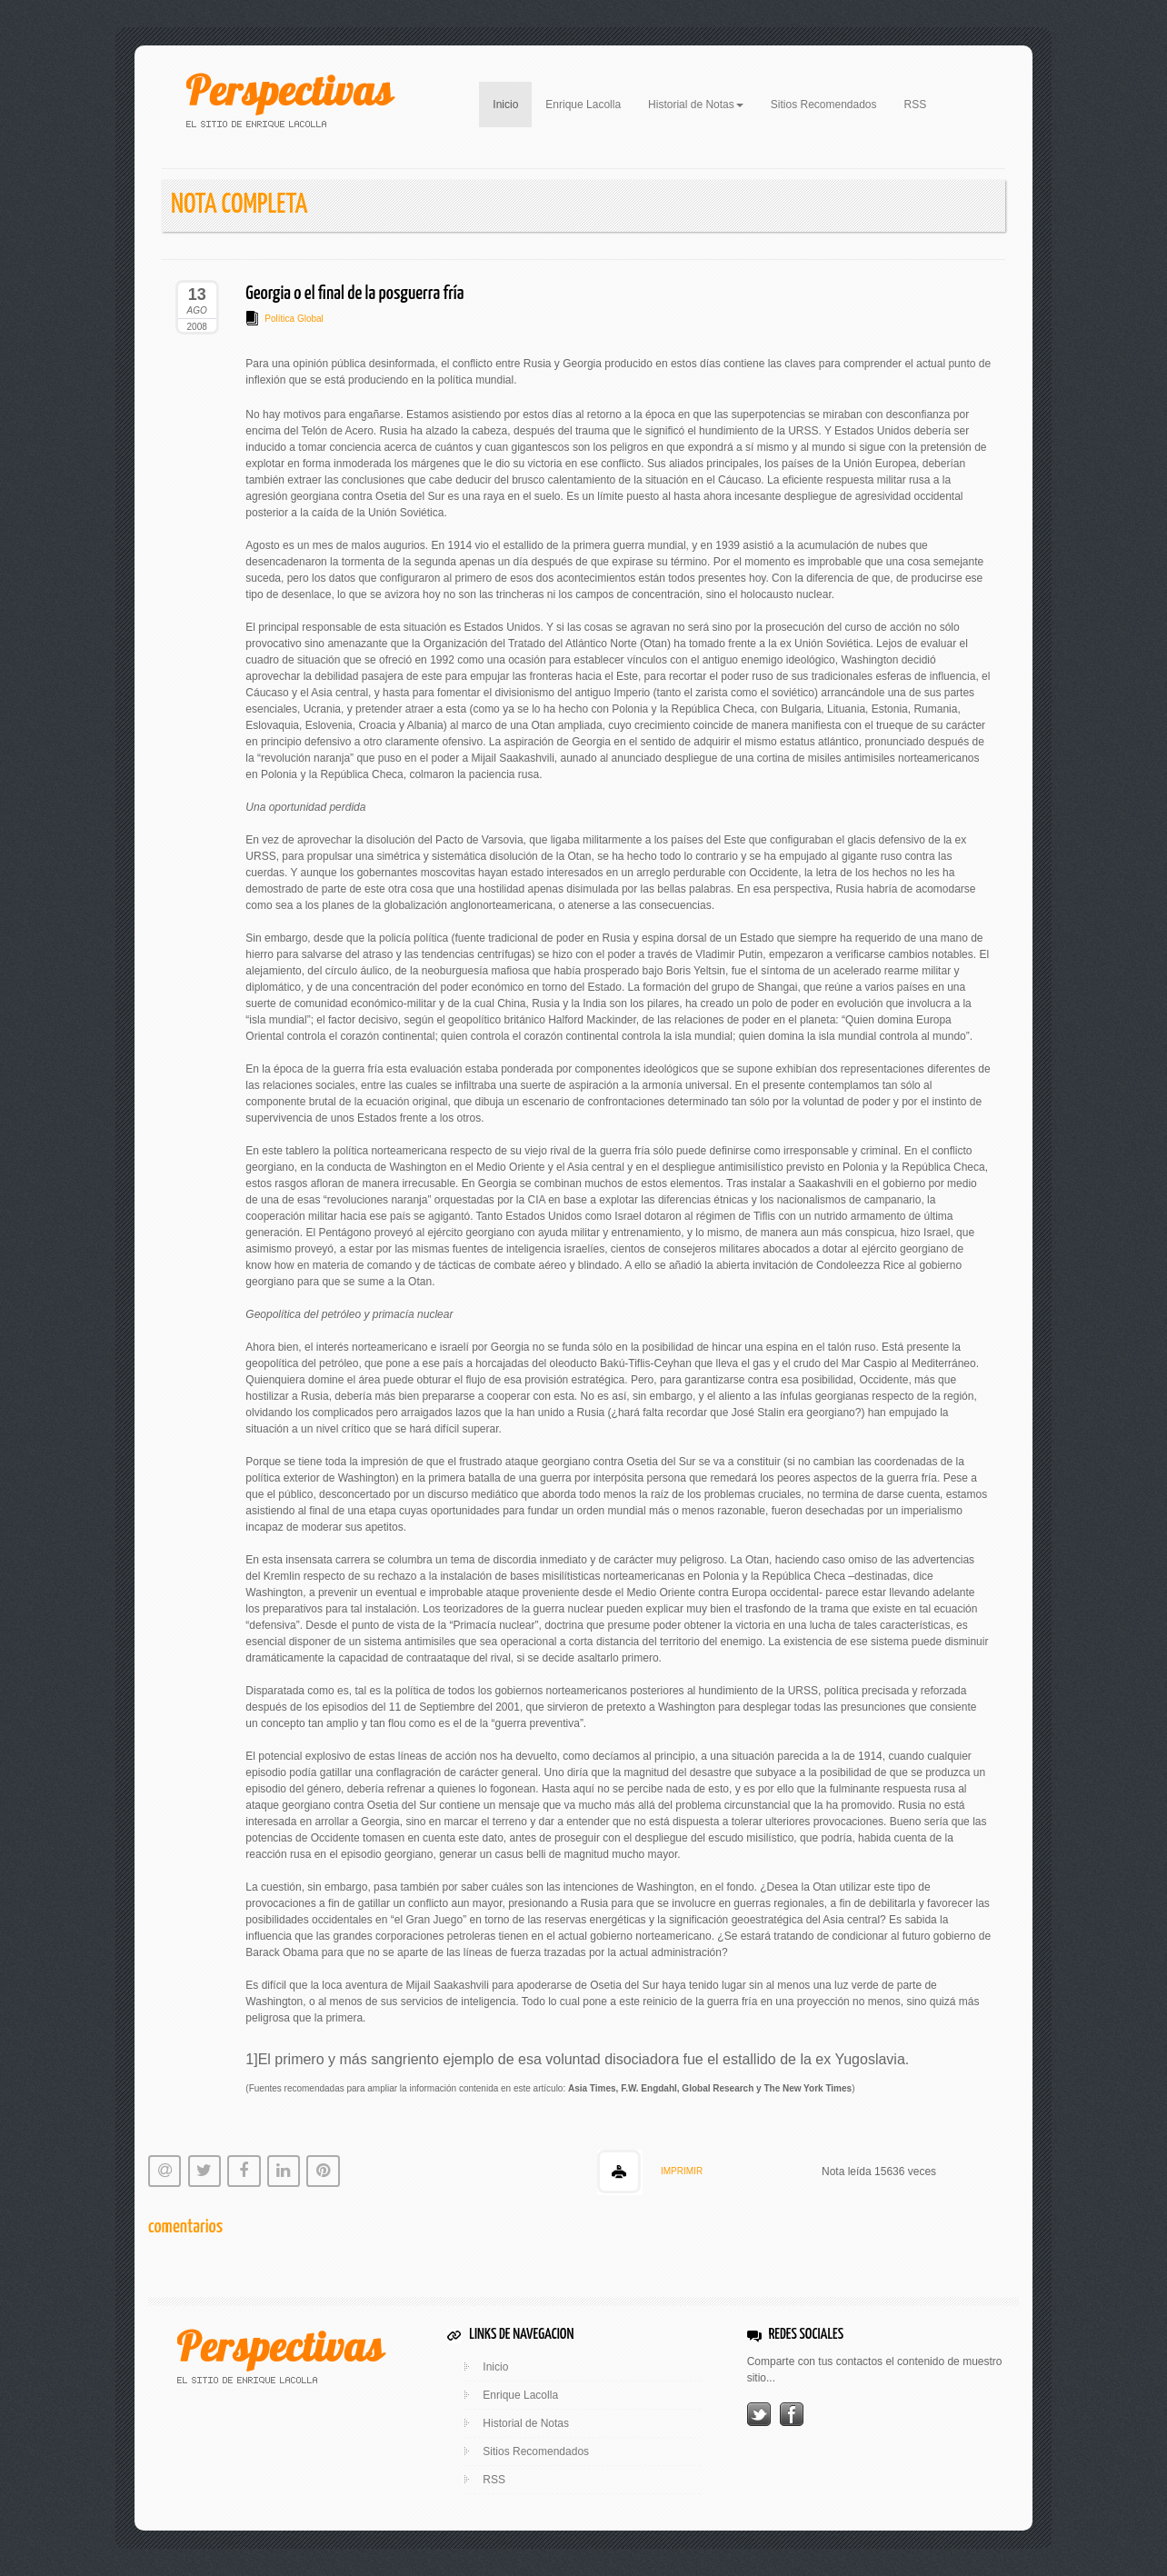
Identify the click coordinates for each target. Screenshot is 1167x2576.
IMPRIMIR (682, 2171)
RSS (915, 104)
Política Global (293, 319)
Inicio (512, 103)
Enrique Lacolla (583, 104)
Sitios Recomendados (824, 104)
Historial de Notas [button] (695, 104)
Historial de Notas (526, 2423)
